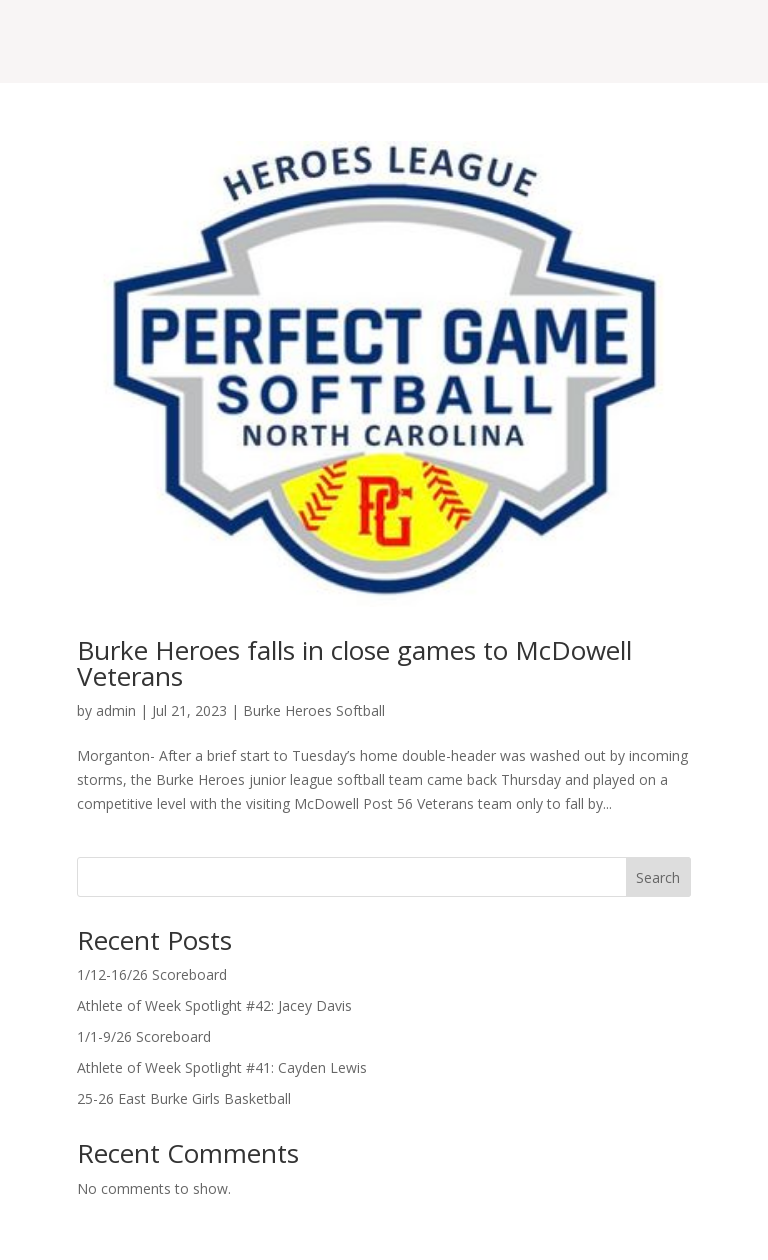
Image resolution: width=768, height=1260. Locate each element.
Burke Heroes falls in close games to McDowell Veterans (354, 663)
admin (116, 710)
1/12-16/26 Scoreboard (152, 974)
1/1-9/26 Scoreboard (144, 1036)
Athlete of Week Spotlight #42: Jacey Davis (214, 1005)
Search (658, 877)
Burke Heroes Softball (314, 710)
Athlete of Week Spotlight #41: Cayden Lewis (222, 1067)
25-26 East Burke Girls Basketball (184, 1098)
